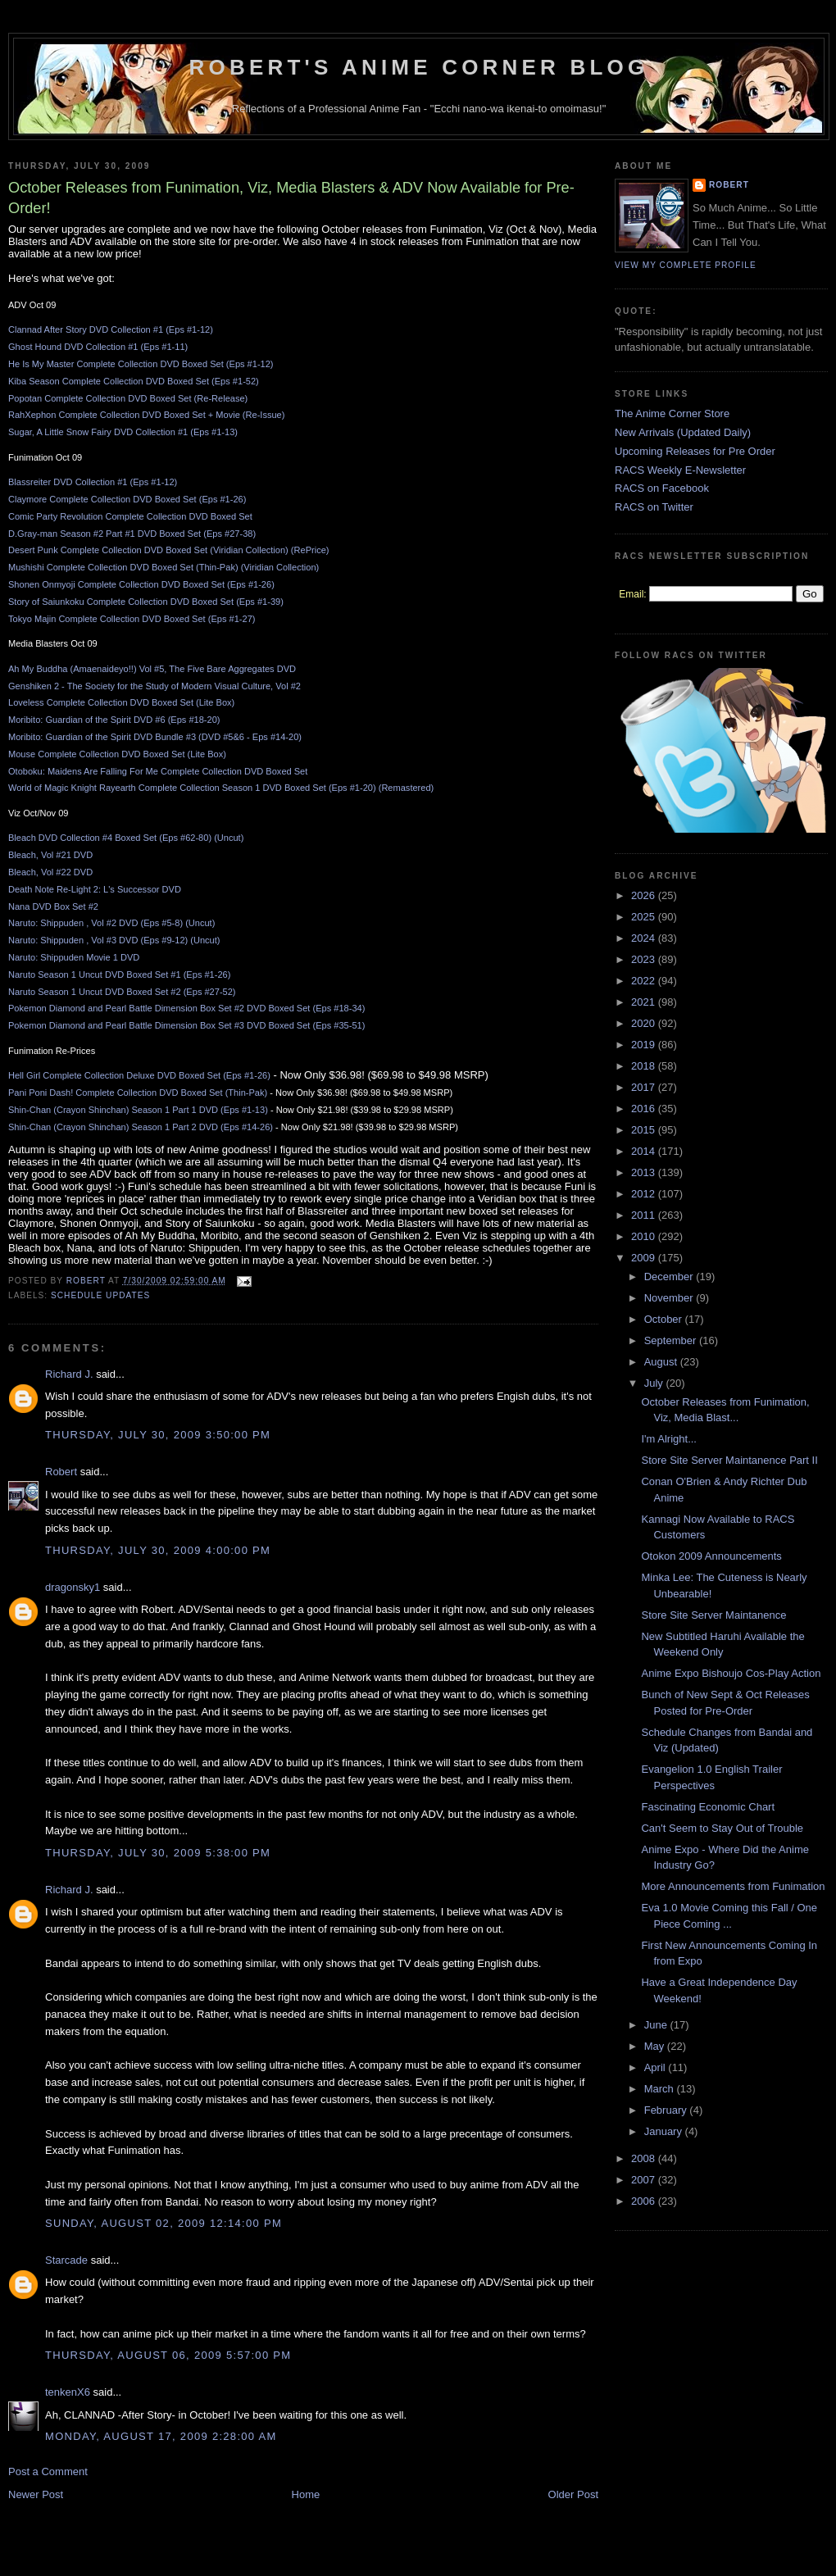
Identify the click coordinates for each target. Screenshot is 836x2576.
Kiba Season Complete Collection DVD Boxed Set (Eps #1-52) (133, 381)
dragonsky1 (72, 1587)
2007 (644, 2180)
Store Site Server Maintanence (713, 1615)
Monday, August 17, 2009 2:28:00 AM (161, 2436)
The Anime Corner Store (672, 413)
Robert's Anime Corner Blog (419, 67)
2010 (644, 1236)
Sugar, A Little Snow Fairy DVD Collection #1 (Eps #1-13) (123, 432)
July (655, 1383)
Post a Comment (48, 2471)
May (655, 2046)
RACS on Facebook (662, 488)
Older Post (573, 2494)
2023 (644, 959)
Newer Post (35, 2494)
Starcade (66, 2260)
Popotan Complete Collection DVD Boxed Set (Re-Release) (128, 398)
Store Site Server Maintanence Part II (729, 1460)
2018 (644, 1066)
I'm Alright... (669, 1439)
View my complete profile (685, 265)
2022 (644, 981)
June (657, 2025)
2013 (644, 1172)
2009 (644, 1258)
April (656, 2067)
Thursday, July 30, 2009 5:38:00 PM (157, 1853)
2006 (644, 2201)
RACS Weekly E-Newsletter (680, 470)
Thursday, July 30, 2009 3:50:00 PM (157, 1435)
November (670, 1298)
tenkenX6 (67, 2392)
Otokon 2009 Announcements (711, 1556)
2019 (644, 1044)
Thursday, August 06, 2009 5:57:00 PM (168, 2355)
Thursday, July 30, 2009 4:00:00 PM (157, 1550)
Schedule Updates (100, 1295)
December (670, 1276)
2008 (644, 2158)
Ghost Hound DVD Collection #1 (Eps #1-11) (98, 347)
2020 (644, 1023)
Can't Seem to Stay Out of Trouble (722, 1828)
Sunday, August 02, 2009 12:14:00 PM (163, 2223)
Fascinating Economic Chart (708, 1807)
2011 (644, 1215)
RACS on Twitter (654, 507)
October (664, 1319)
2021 (644, 1002)
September (671, 1340)
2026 (644, 895)
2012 (644, 1194)
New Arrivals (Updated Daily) (683, 432)
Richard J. (69, 1374)
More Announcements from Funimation (733, 1886)
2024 (644, 938)
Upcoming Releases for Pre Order (695, 451)
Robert (61, 1471)
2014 (644, 1151)
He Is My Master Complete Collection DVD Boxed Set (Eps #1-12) (141, 364)
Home (306, 2494)
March (660, 2089)
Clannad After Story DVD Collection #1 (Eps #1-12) (110, 329)
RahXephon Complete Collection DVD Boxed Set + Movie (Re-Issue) (146, 415)
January (664, 2131)
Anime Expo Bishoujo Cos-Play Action (730, 1673)
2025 (644, 917)
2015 (644, 1130)
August (662, 1362)
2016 (644, 1108)
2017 (644, 1087)
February (667, 2110)
